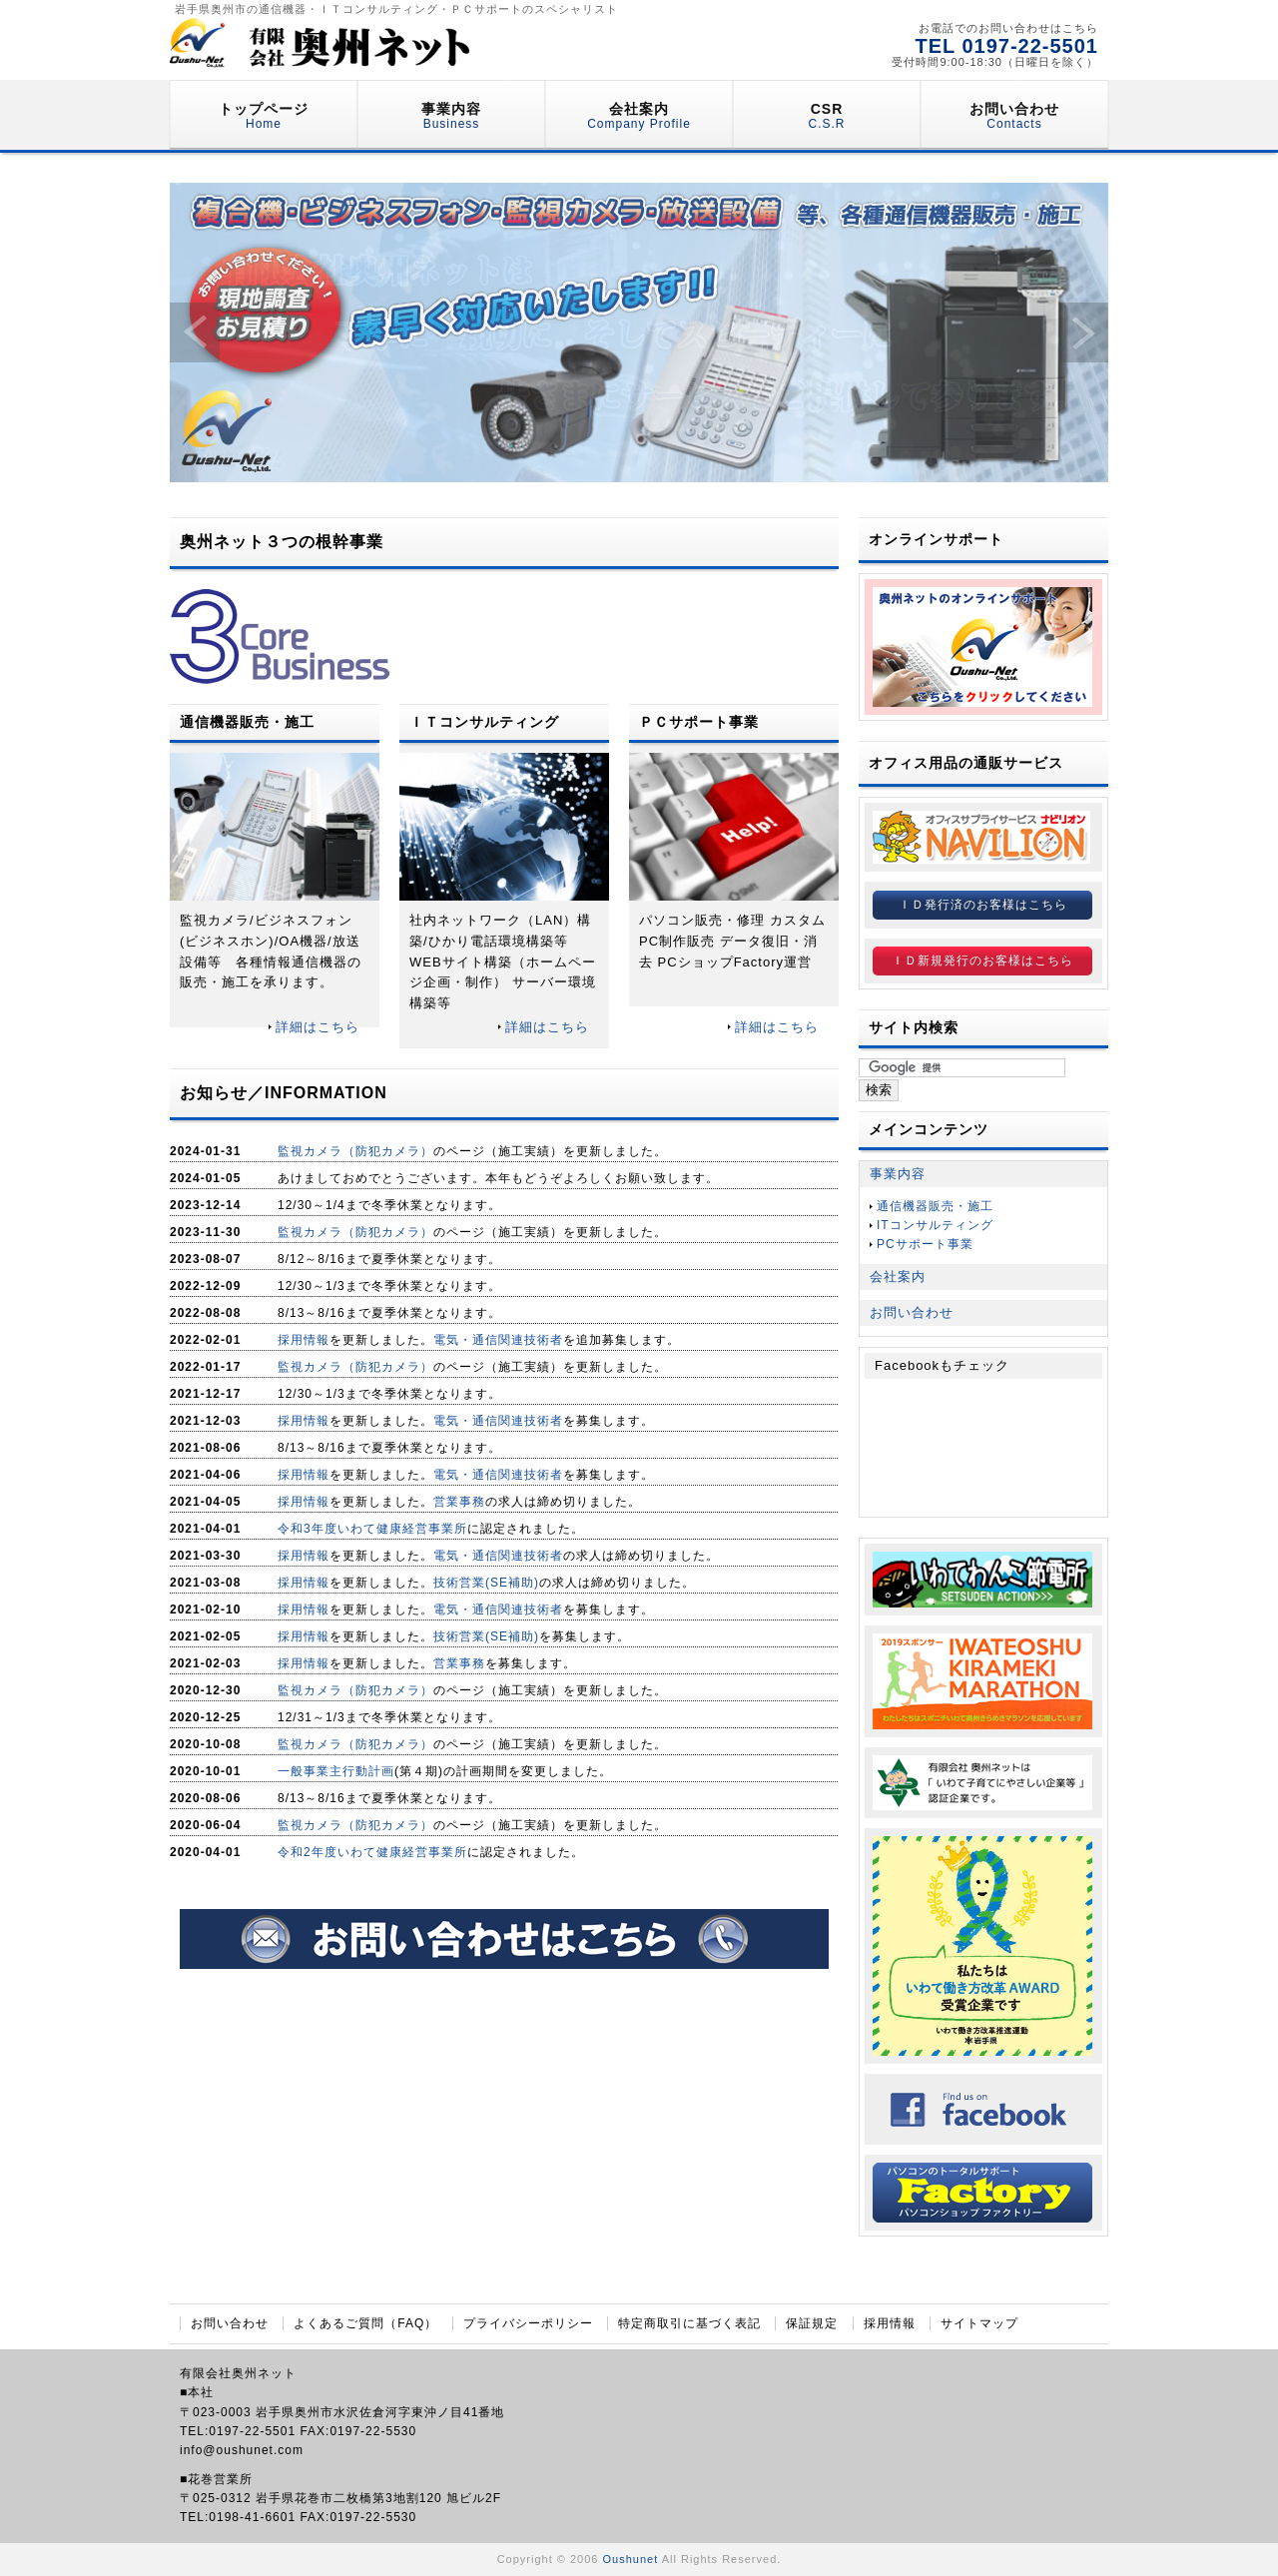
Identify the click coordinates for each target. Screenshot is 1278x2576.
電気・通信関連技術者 (498, 1340)
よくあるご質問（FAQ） (365, 2323)
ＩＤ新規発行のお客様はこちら (982, 960)
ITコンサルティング (935, 1225)
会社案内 (639, 116)
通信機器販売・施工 (935, 1206)
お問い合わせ (1014, 116)
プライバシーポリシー (528, 2323)
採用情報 (303, 1340)
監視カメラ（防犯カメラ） (355, 1151)
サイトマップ (979, 2323)
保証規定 (812, 2323)
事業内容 (451, 116)
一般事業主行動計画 (336, 1771)
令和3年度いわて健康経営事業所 (372, 1529)
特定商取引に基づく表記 (689, 2323)
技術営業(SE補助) (486, 1583)
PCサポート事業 (925, 1244)
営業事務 (459, 1502)
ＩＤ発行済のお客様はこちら (983, 905)
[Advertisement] (504, 2138)
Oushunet (631, 2559)
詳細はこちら (317, 1026)
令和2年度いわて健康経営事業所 (372, 1852)
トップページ (264, 116)
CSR (826, 116)
